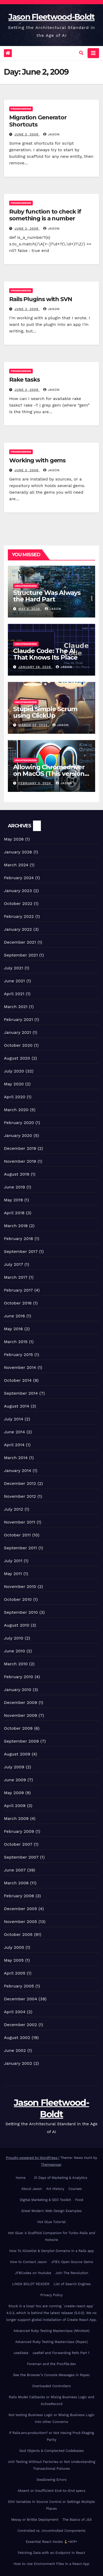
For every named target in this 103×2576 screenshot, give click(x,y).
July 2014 (13, 1418)
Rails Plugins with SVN (40, 299)
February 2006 (19, 1895)
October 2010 (18, 1599)
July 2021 (13, 967)
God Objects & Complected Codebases (51, 2451)
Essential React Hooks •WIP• (51, 2542)
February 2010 (18, 1676)
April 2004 (14, 2011)
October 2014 (18, 1380)
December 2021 (20, 942)
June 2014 (14, 1431)
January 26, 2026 (35, 667)
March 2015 (16, 1341)
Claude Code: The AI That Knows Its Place (45, 654)
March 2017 (16, 1277)
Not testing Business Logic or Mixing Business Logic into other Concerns (52, 2418)
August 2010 (16, 1625)
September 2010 (21, 1612)
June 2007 (15, 1870)
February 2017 (18, 1290)
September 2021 (21, 955)
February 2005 (19, 1985)
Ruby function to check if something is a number (45, 215)
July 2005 (14, 1947)
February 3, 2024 (35, 783)
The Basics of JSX (77, 2520)
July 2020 (14, 1071)
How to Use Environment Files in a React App (51, 2564)
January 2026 (18, 851)
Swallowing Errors (51, 2480)
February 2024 (19, 877)
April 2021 (14, 993)
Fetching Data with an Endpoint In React (51, 2553)
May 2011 (13, 1573)
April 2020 (14, 1096)
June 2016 (14, 1315)
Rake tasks (24, 379)
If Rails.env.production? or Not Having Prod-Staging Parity (51, 2436)
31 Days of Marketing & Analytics (60, 2178)
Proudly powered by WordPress (32, 2158)
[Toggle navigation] (93, 53)
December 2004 (20, 1998)
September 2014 (21, 1393)
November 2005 (20, 1921)
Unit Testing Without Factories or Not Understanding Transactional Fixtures (51, 2465)
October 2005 (18, 1934)
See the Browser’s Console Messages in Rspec (51, 2375)
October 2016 (18, 1302)
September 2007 (21, 1857)
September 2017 (21, 1251)
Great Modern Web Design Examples (51, 2211)
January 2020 (18, 1135)
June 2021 (14, 980)
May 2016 (13, 1328)
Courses (75, 2189)
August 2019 (16, 1174)
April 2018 (14, 1212)
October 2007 (18, 1844)
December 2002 (20, 2024)
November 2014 (20, 1367)
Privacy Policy (51, 2295)
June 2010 (14, 1650)
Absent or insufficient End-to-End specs (51, 2491)
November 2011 (19, 1522)
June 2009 (15, 1779)
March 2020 (16, 1109)
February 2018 (18, 1238)
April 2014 (14, 1444)
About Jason (31, 2189)
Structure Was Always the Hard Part (46, 596)
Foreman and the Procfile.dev (51, 2364)
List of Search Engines (72, 2284)
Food (79, 2200)
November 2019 (20, 1161)
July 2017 (13, 1264)
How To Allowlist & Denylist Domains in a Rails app (51, 2251)
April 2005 (14, 1973)
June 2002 (15, 2050)
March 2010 (16, 1663)
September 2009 (21, 1741)
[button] (81, 52)
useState (21, 2353)
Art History (55, 2189)
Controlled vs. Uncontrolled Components (52, 2531)
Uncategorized (26, 585)
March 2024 (16, 864)
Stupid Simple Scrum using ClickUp (45, 712)
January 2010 (17, 1689)
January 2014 (17, 1470)
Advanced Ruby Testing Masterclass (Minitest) (52, 2331)
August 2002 (17, 2037)
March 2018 (16, 1225)
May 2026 (14, 839)
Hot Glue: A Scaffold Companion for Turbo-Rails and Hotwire (51, 2236)
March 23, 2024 (33, 725)
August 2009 (17, 1754)
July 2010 (13, 1638)
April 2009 (14, 1805)
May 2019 (13, 1199)
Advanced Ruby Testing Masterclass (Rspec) (51, 2342)
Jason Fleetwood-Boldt (51, 17)
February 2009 (19, 1831)
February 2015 (18, 1354)
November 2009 (20, 1715)
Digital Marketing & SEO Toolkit (45, 2200)
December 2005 (20, 1908)
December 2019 (20, 1148)
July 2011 (13, 1560)
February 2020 (19, 1122)
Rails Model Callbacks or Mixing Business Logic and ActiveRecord (51, 2400)
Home (20, 2178)
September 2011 (20, 1547)
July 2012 (13, 1509)
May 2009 (14, 1792)
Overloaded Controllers (51, 2386)
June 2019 (14, 1187)
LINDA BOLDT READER (31, 2284)
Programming (21, 108)
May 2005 (14, 1960)
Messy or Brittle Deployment (34, 2520)
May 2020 (14, 1083)
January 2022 (18, 929)
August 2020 (17, 1058)
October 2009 (18, 1728)
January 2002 (18, 2063)
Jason (51, 134)
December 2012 (20, 1483)
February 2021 (18, 1019)
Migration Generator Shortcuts (38, 121)
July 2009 (14, 1766)
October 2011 (17, 1534)
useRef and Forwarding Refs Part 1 (60, 2353)
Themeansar (51, 2165)
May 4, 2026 (29, 609)
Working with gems (37, 460)
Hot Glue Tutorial (51, 2222)
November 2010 (20, 1586)
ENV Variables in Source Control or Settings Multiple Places (51, 2505)
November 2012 (20, 1496)
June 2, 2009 (27, 134)
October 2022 (18, 903)
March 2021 (16, 1006)
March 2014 (16, 1457)
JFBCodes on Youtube (33, 2273)
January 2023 (18, 890)
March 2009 (16, 1818)
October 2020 (18, 1045)
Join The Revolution (71, 2273)
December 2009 (20, 1702)
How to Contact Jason (28, 2262)
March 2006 (16, 1882)
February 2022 (19, 916)
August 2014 (16, 1406)
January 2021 (17, 1032)
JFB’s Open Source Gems (72, 2262)
